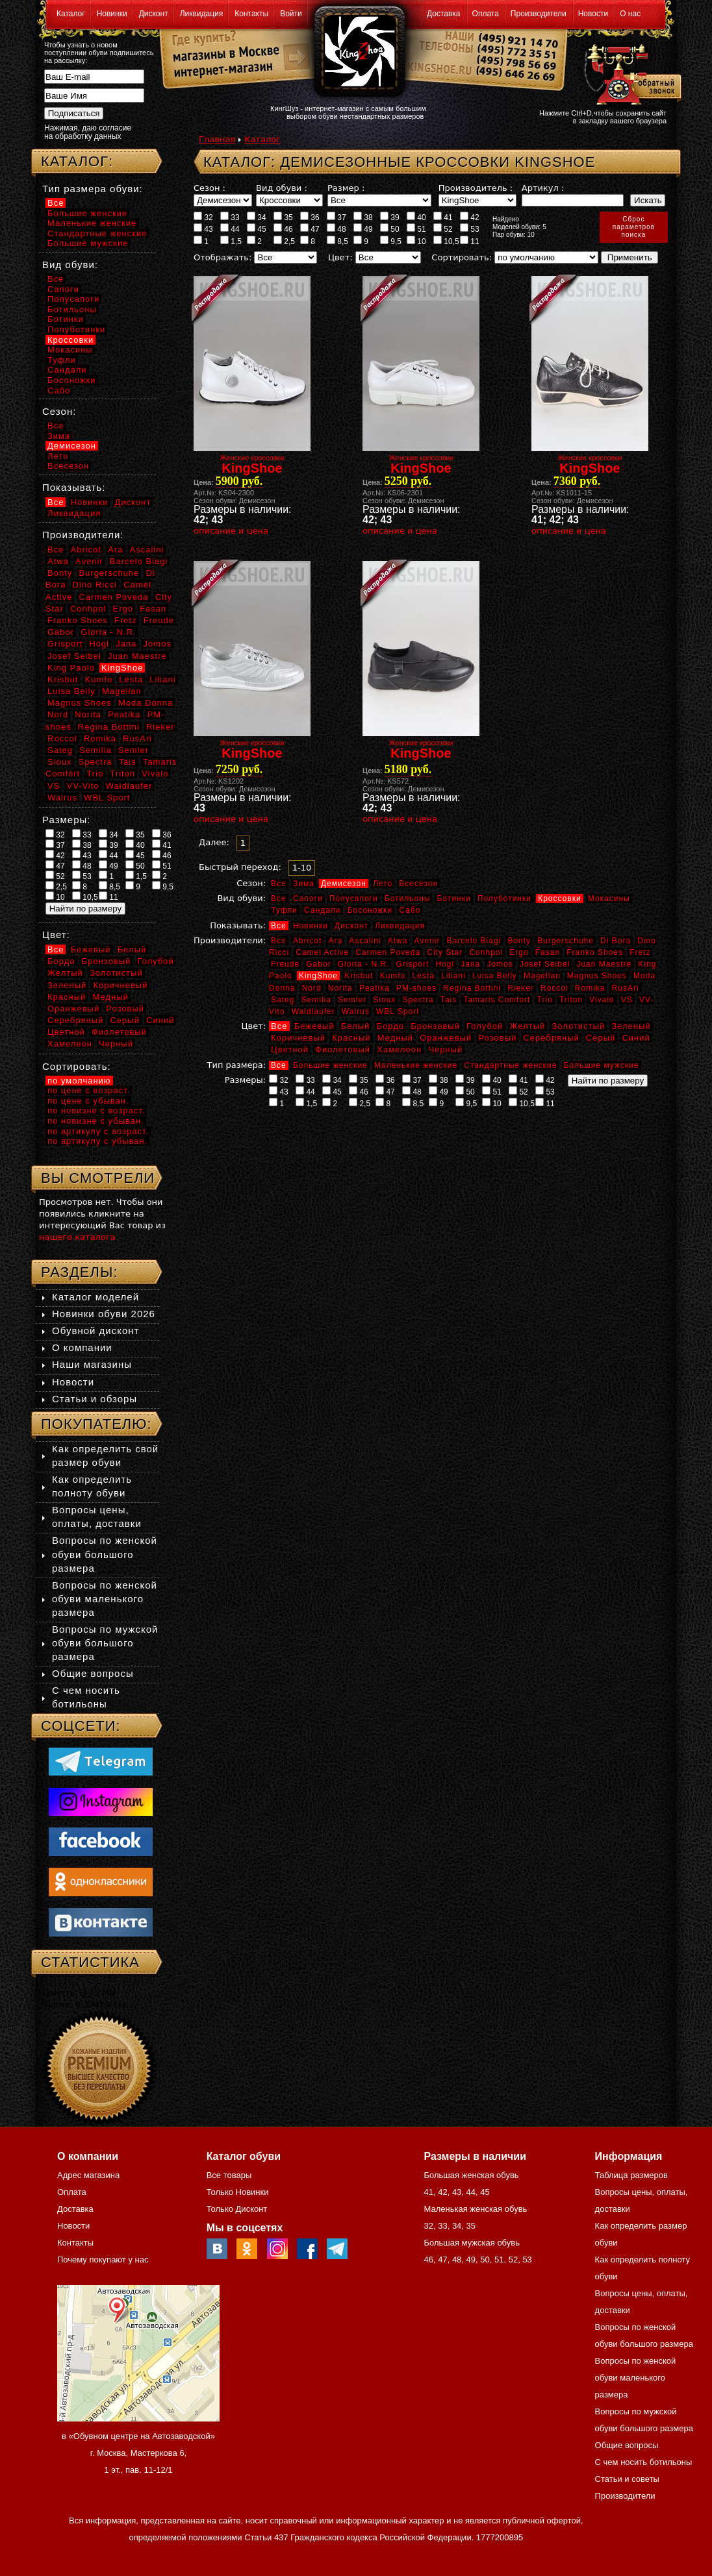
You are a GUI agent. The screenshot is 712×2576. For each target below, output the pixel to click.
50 (390, 228)
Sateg (282, 999)
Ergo (518, 952)
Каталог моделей (95, 1296)
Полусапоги (353, 898)
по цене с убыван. (88, 1101)
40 (416, 217)
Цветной (290, 1049)
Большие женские (330, 1065)
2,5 (284, 241)
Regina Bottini (472, 988)
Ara (335, 940)
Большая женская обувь (471, 2175)
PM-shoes (416, 988)
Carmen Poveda (387, 952)
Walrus (356, 1011)
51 (416, 228)
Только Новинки (238, 2192)
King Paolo (71, 668)
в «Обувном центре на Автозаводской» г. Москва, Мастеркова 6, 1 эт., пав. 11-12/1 (138, 2453)
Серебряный (551, 1038)
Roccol (554, 988)
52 (443, 228)
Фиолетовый (342, 1049)
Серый (600, 1038)
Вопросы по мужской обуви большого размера (105, 1643)
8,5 (337, 241)
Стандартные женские (510, 1065)
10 (416, 241)
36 (310, 217)
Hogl (444, 964)
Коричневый (298, 1038)
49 (363, 228)
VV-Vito (82, 786)
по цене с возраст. (88, 1090)
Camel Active (322, 952)
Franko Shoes (594, 952)
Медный (395, 1038)
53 (469, 228)
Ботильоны (408, 898)
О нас (630, 13)
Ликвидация (201, 13)
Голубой (484, 1026)
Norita (340, 988)
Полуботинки (504, 898)
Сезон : (209, 188)
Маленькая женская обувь (475, 2209)
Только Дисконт (237, 2209)
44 (230, 228)
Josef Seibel (545, 964)
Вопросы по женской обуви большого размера (104, 1554)
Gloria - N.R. (364, 964)
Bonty (519, 940)
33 (230, 217)
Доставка (444, 13)
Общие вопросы (93, 1673)
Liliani (453, 975)
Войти (291, 13)
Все (278, 883)
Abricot (307, 940)
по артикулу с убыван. (97, 1141)
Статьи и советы (627, 2479)
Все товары (229, 2175)
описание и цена (231, 531)
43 (203, 228)
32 (203, 217)
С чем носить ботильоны (644, 2462)
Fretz (639, 952)
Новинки (112, 13)
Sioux (384, 999)
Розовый (498, 1038)
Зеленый (630, 1026)
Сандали (322, 910)
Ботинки (454, 898)
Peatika (374, 988)
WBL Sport (398, 1011)
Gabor (318, 964)
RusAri (625, 988)
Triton (571, 999)
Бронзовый (435, 1026)
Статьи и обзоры (94, 1398)
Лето (382, 883)
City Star (445, 952)
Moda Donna (145, 703)
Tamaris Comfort (496, 999)
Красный (351, 1038)
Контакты (251, 13)
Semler (352, 999)
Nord (312, 988)
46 (283, 228)
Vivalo (601, 999)
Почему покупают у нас (102, 2259)
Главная (217, 139)
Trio (545, 999)
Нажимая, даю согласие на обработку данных (87, 132)
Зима (303, 883)
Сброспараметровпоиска (634, 227)
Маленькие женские (415, 1065)
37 (336, 217)
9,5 (390, 241)
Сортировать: (461, 257)
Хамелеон (399, 1049)
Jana (470, 964)
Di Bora (615, 940)
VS (627, 999)
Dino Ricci (95, 584)
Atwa (398, 940)
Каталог (71, 13)
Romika (590, 988)
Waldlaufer (313, 1011)
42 (469, 217)
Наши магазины (92, 1364)
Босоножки (370, 910)
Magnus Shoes (597, 975)
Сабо (409, 910)
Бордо (391, 1026)
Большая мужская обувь (472, 2243)
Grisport (412, 964)
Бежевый (314, 1026)
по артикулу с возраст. (98, 1131)
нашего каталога (77, 1237)
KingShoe (318, 975)
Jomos (500, 964)
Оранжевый (446, 1038)
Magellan (542, 975)
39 (390, 217)
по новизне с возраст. (96, 1110)
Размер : (345, 188)
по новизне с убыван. (95, 1121)
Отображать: (222, 257)
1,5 (231, 241)
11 (469, 241)
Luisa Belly (494, 975)
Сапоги (308, 898)
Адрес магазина (88, 2175)
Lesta (423, 975)
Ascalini (365, 940)
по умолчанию (79, 1080)
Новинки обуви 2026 (103, 1313)
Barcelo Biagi (474, 940)
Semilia (316, 999)
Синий (636, 1038)
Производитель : (476, 188)
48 (336, 228)
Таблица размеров (631, 2175)
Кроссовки (559, 898)
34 (256, 217)
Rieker (520, 988)
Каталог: (77, 161)
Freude (285, 964)
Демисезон (343, 883)
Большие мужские (601, 1065)
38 (363, 217)
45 (256, 228)
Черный (445, 1049)
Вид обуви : (281, 188)
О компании (82, 1347)
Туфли (284, 910)
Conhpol (486, 952)
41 (443, 217)
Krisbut (358, 975)
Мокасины (609, 898)
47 (310, 228)
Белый (355, 1026)
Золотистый (578, 1026)
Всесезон (418, 883)
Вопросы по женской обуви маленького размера (104, 1598)
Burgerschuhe (565, 940)
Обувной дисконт (95, 1330)
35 (283, 217)
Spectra (417, 999)
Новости (593, 13)
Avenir (427, 940)
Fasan (547, 952)
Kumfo (393, 975)
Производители (538, 13)
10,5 (446, 241)
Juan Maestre (603, 964)
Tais (448, 999)
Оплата (485, 13)
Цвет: (340, 257)
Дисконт (153, 13)
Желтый (528, 1026)
